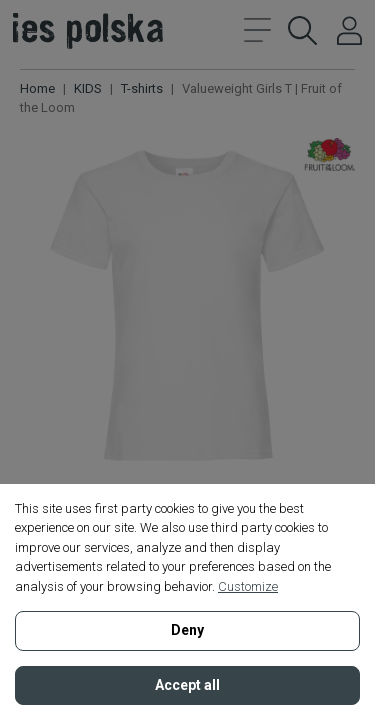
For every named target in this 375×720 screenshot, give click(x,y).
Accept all (187, 685)
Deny (187, 630)
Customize (248, 586)
